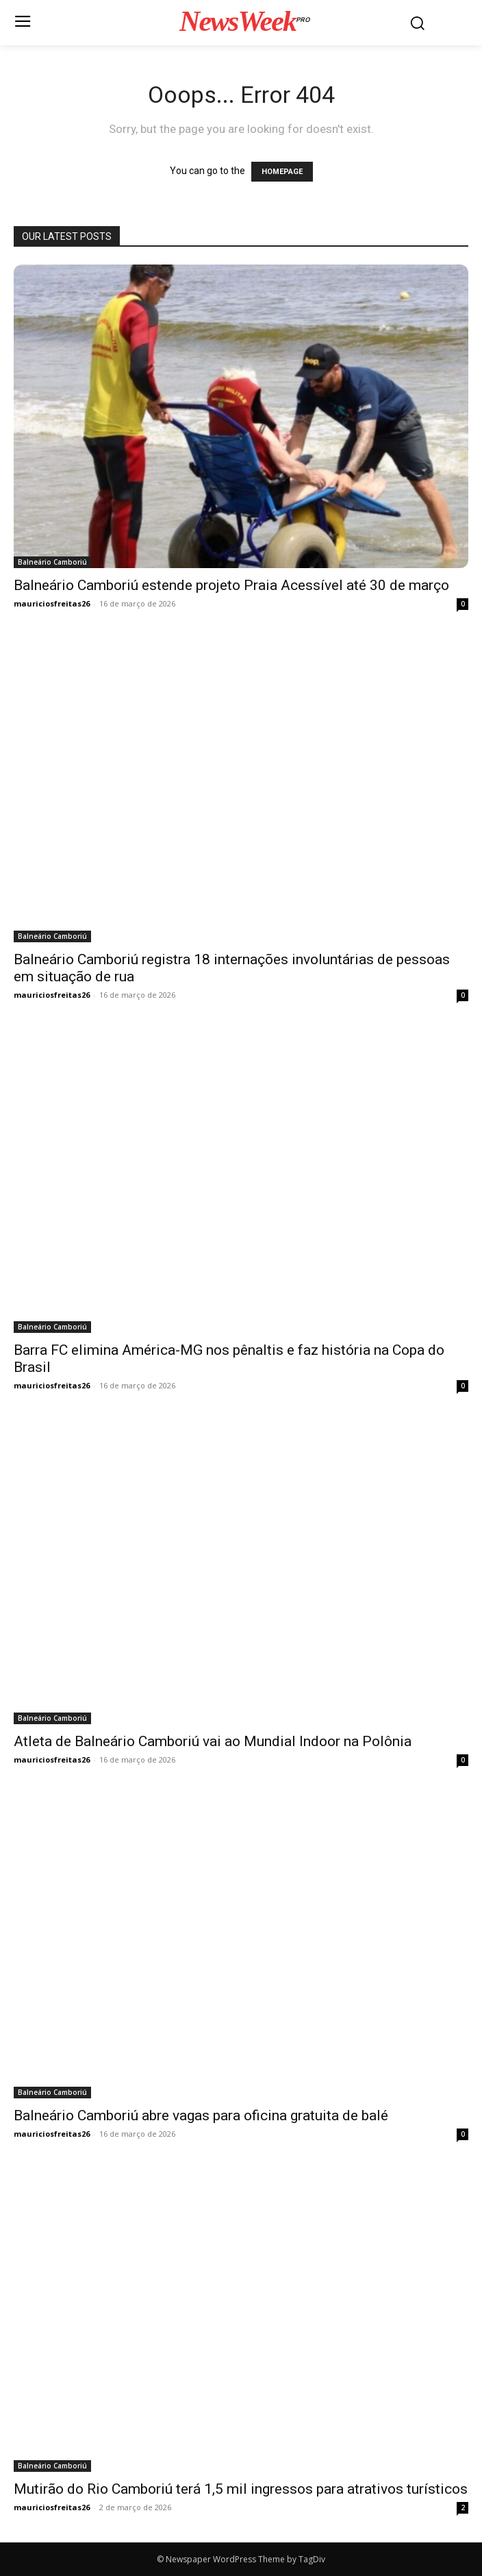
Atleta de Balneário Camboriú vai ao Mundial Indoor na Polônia (212, 1741)
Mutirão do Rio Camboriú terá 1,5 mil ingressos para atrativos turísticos (241, 2489)
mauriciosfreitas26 (52, 603)
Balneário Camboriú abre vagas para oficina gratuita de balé (201, 2115)
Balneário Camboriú (52, 562)
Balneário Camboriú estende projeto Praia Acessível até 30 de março (231, 585)
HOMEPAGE (282, 171)
